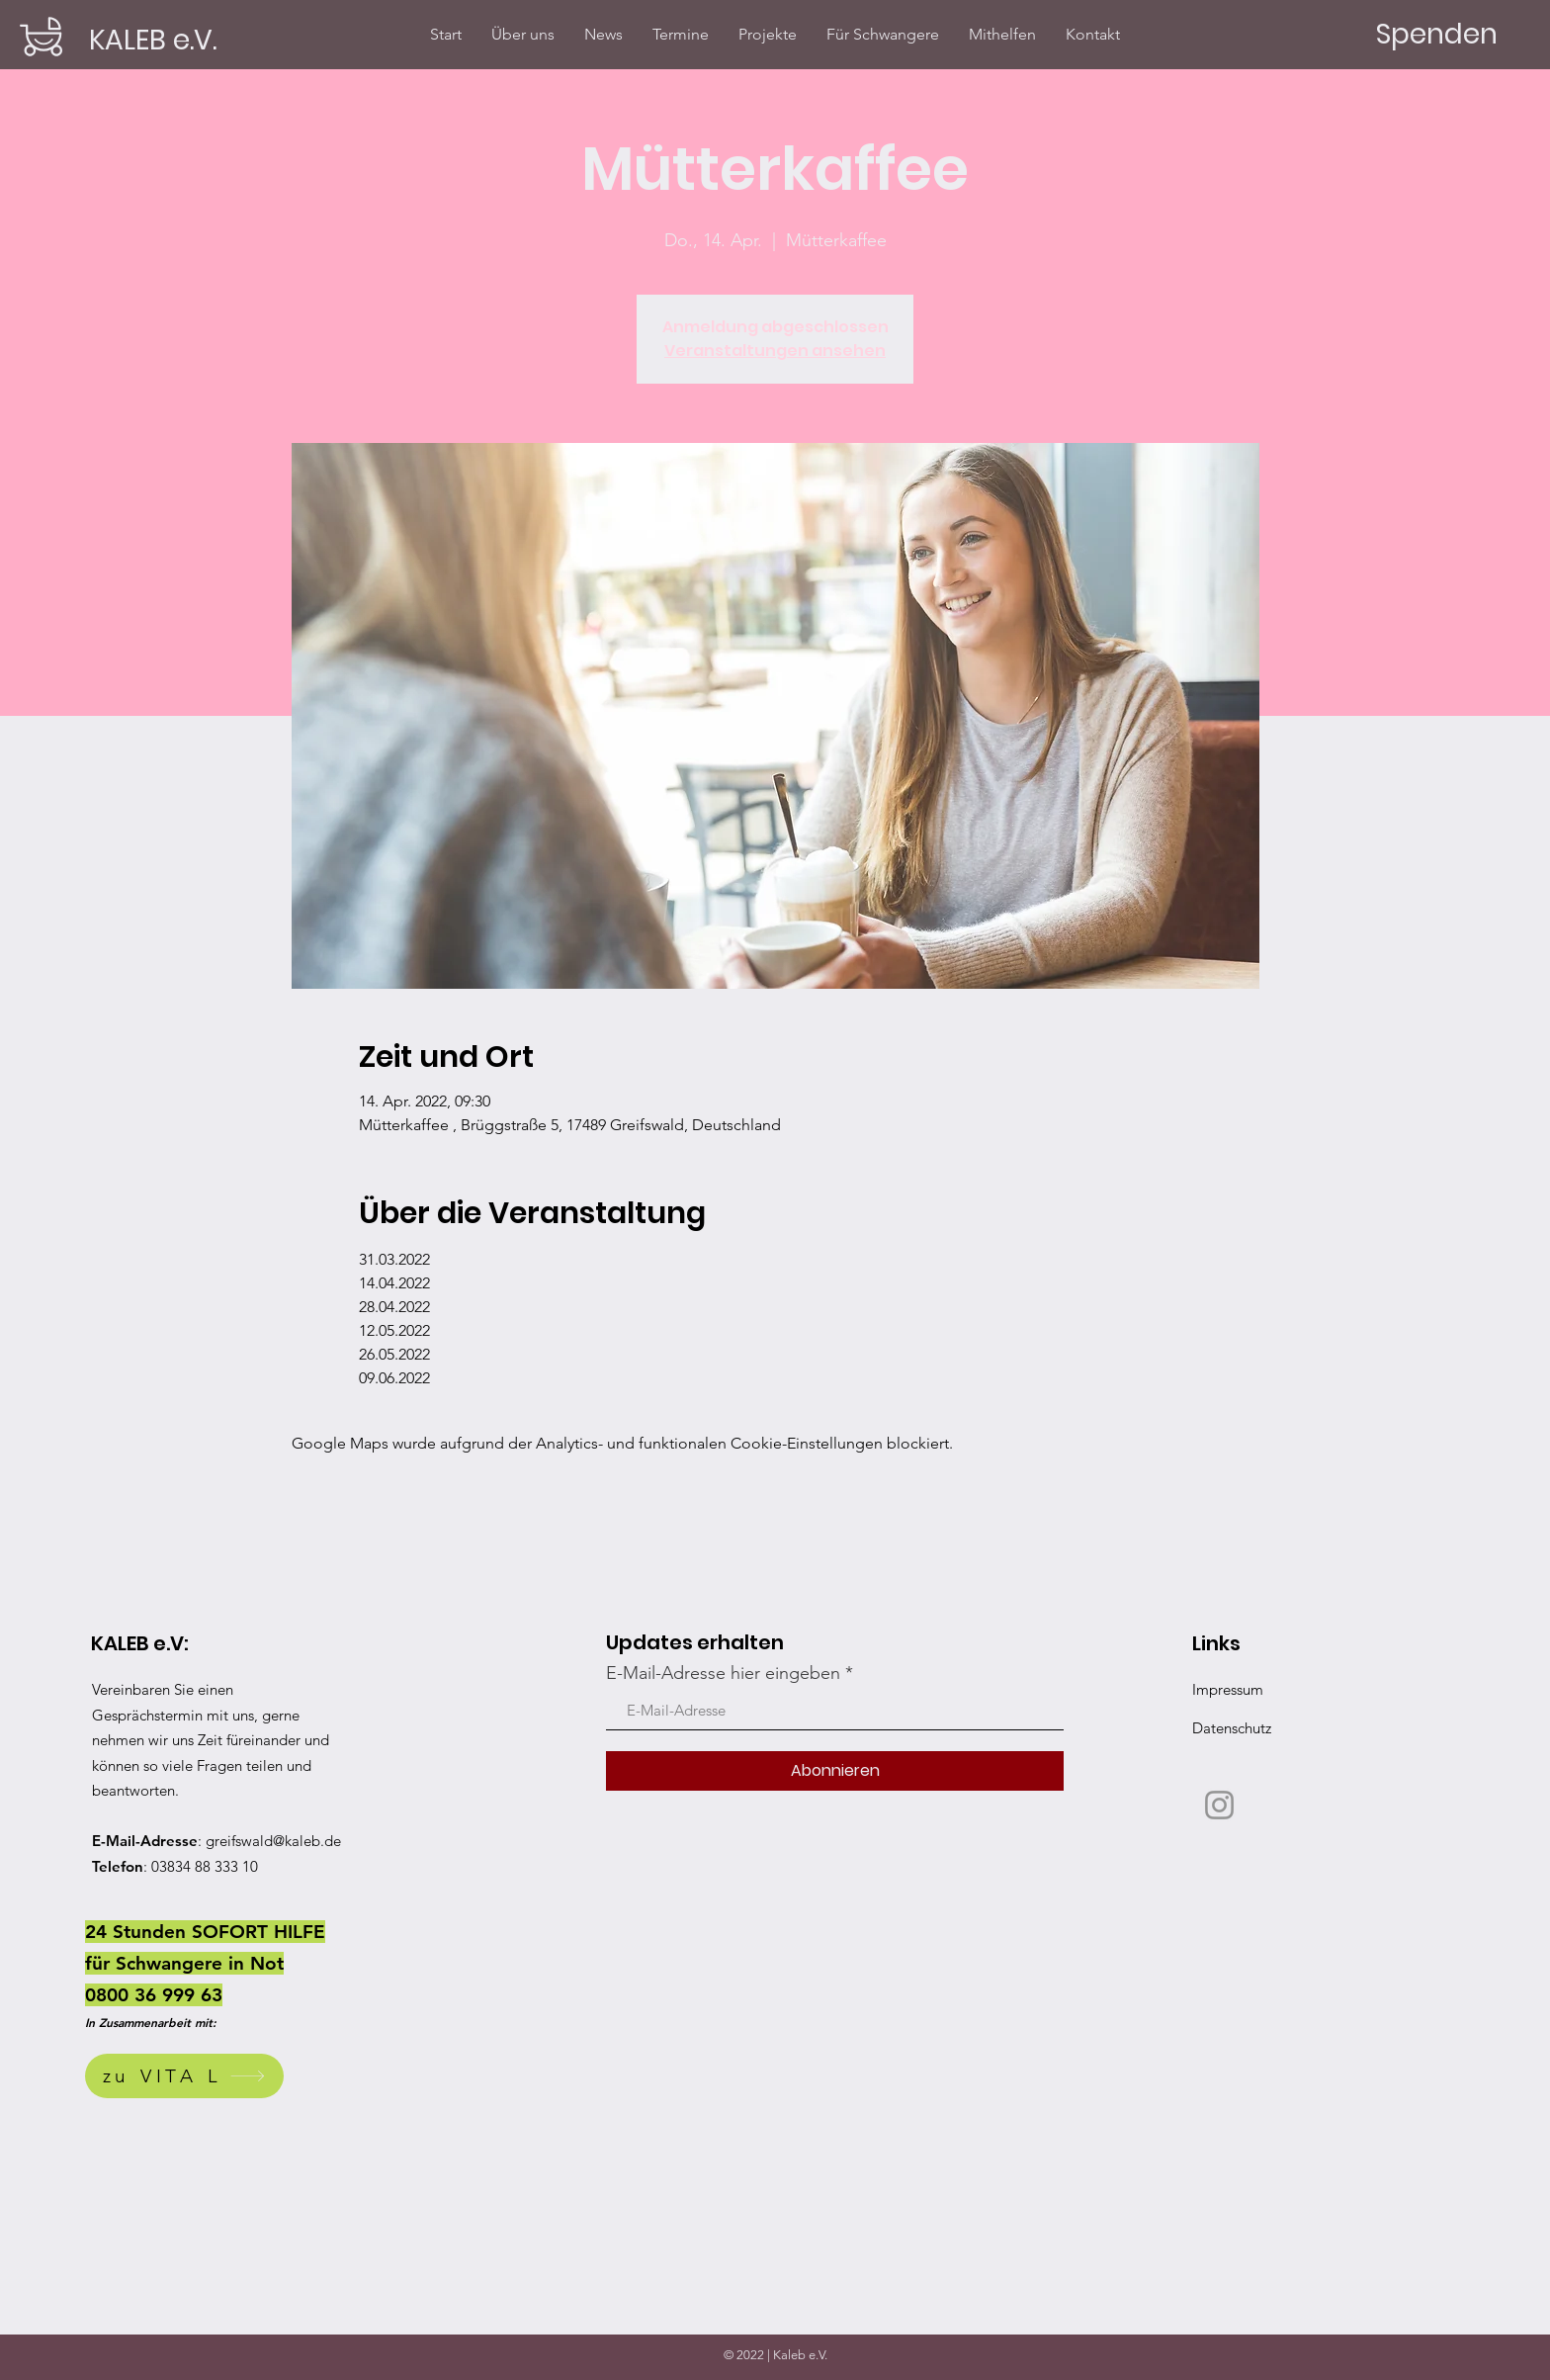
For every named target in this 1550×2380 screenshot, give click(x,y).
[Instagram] (1219, 1805)
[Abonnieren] (835, 1771)
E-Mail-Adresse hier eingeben (723, 1673)
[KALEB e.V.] (154, 40)
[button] (768, 34)
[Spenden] (1436, 34)
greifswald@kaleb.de (273, 1840)
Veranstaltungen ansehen (775, 350)
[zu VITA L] (184, 2076)
